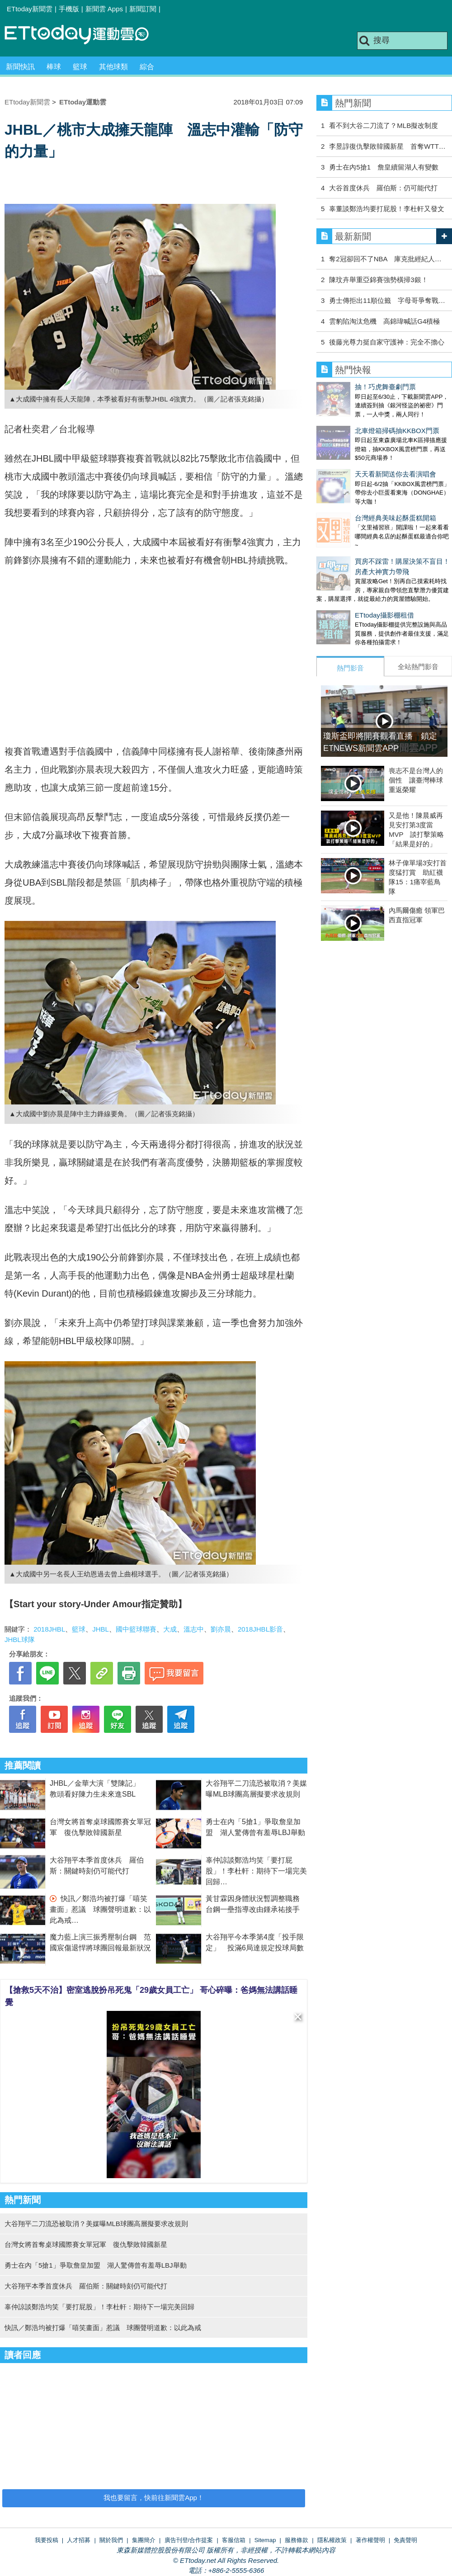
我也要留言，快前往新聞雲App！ (154, 2497)
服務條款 (296, 2540)
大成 (170, 1629)
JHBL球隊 (20, 1639)
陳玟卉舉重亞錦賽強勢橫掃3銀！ (378, 279)
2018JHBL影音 (260, 1629)
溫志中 (194, 1629)
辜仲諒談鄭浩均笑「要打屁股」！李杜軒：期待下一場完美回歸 (256, 1871)
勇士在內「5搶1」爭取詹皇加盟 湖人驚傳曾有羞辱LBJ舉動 (96, 2265)
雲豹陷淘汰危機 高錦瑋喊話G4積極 (384, 321)
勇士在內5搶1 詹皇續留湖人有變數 (383, 167)
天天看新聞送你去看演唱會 (357, 456)
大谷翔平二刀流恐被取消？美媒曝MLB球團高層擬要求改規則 (96, 2223)
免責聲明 (405, 2540)
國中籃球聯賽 (136, 1629)
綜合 (147, 67)
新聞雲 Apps (104, 9)
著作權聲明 (370, 2540)
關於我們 (111, 2540)
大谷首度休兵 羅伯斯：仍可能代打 (383, 188)
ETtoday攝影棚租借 (346, 579)
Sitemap (265, 2540)
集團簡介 (143, 2540)
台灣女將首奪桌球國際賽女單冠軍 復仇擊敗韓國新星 (86, 2244)
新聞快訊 (20, 67)
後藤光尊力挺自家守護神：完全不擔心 (386, 342)
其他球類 (113, 67)
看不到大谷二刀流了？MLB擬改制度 (383, 125)
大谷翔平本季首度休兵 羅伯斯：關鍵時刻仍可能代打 (86, 2286)
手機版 (69, 9)
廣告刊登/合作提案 (189, 2540)
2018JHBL (49, 1629)
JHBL (100, 1629)
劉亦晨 (221, 1629)
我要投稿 (46, 2540)
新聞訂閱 (142, 9)
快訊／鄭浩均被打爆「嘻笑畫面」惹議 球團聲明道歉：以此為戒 (100, 1909)
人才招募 (78, 2540)
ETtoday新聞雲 (29, 9)
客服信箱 (233, 2540)
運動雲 (84, 35)
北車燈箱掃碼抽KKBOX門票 (358, 421)
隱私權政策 (332, 2540)
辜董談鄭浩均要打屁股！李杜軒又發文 (386, 208)
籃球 (80, 67)
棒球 (54, 67)
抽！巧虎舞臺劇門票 (346, 387)
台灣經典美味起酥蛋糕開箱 (357, 491)
